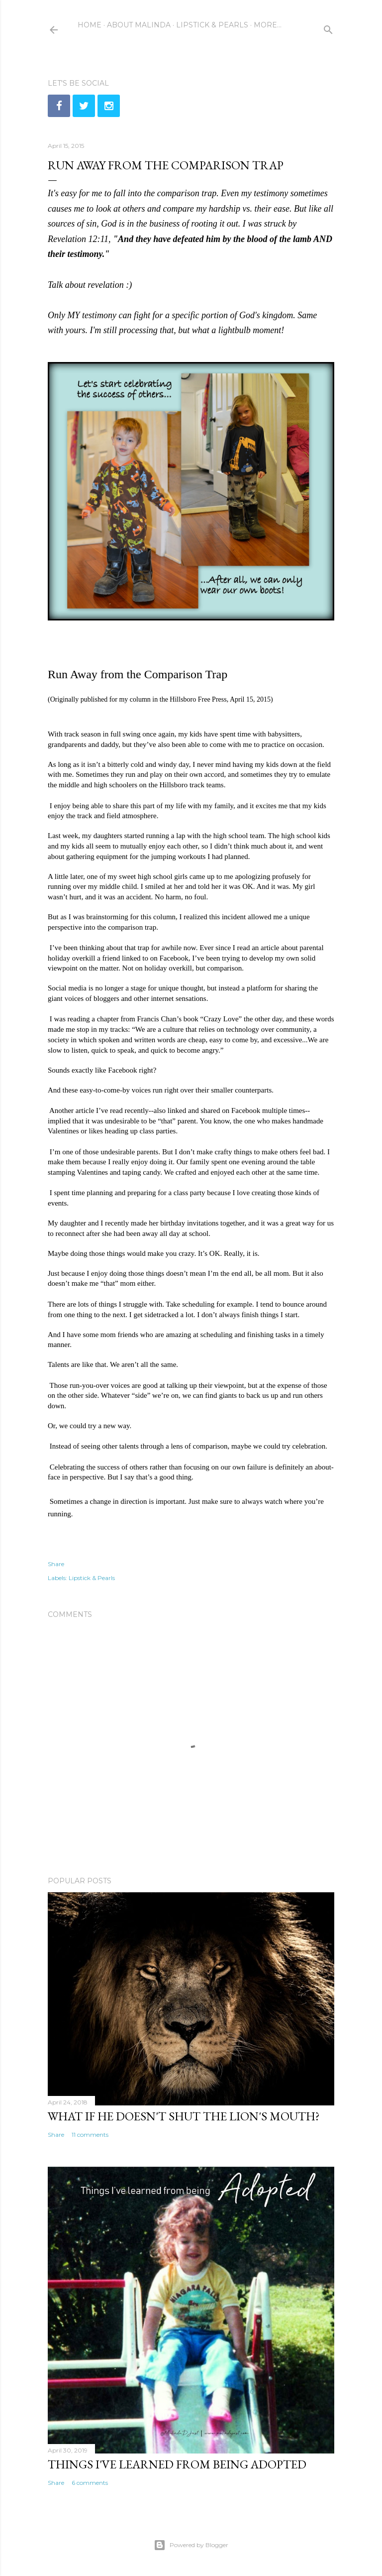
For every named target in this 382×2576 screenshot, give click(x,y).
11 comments (90, 2134)
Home (89, 24)
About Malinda (139, 24)
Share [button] (56, 1564)
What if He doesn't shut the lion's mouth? (184, 2116)
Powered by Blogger (191, 2545)
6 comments (90, 2482)
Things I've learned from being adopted (177, 2464)
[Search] (328, 27)
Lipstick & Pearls (212, 24)
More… (268, 24)
